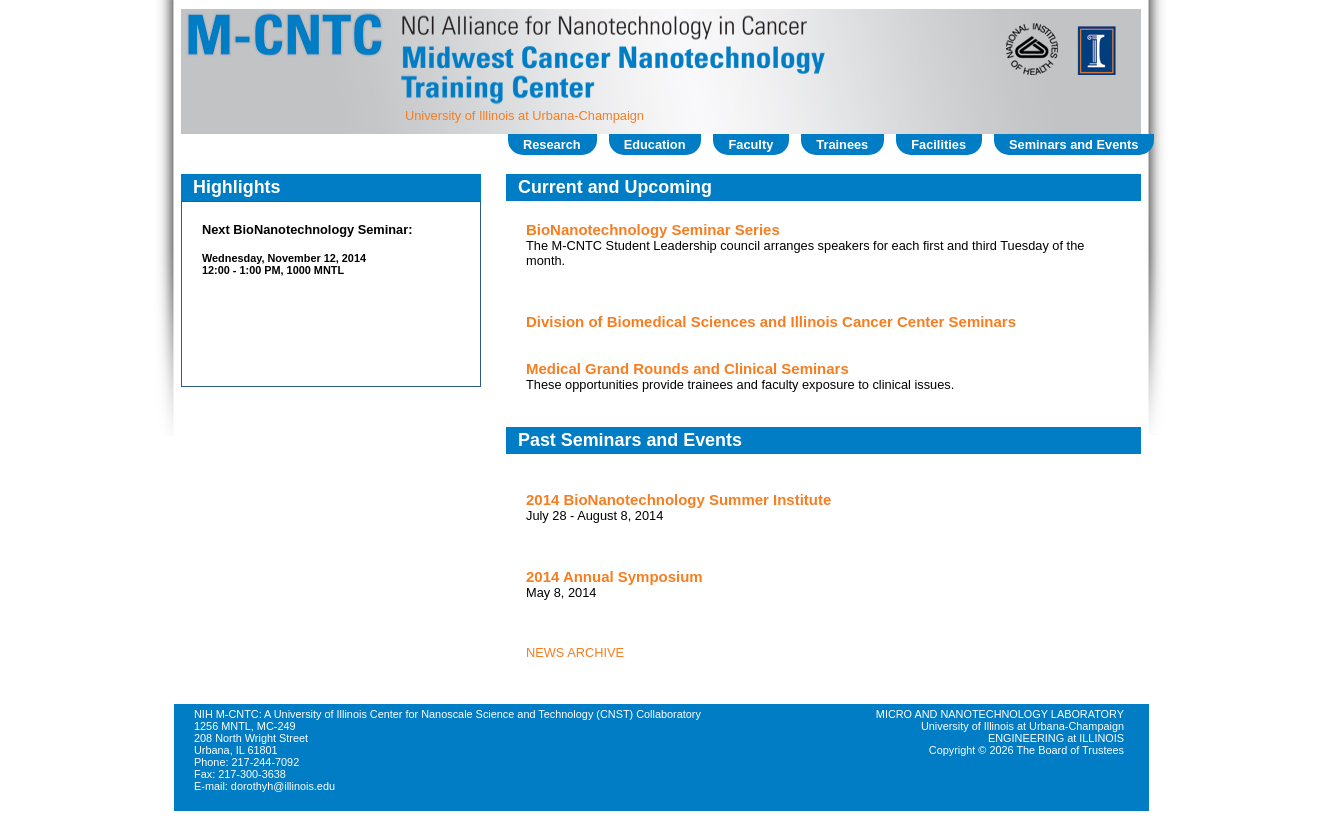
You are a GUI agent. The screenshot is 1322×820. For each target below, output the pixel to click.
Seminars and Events (1073, 144)
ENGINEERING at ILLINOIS (1056, 738)
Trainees (842, 144)
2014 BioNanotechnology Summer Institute (678, 499)
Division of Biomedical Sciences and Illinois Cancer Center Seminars (771, 321)
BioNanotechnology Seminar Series (653, 229)
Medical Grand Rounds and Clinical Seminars (687, 368)
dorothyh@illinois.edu (283, 786)
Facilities (938, 144)
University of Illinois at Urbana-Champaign (524, 115)
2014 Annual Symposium (614, 576)
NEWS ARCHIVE (575, 652)
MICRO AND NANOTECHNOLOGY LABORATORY (1000, 714)
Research (552, 144)
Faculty (750, 144)
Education (655, 144)
